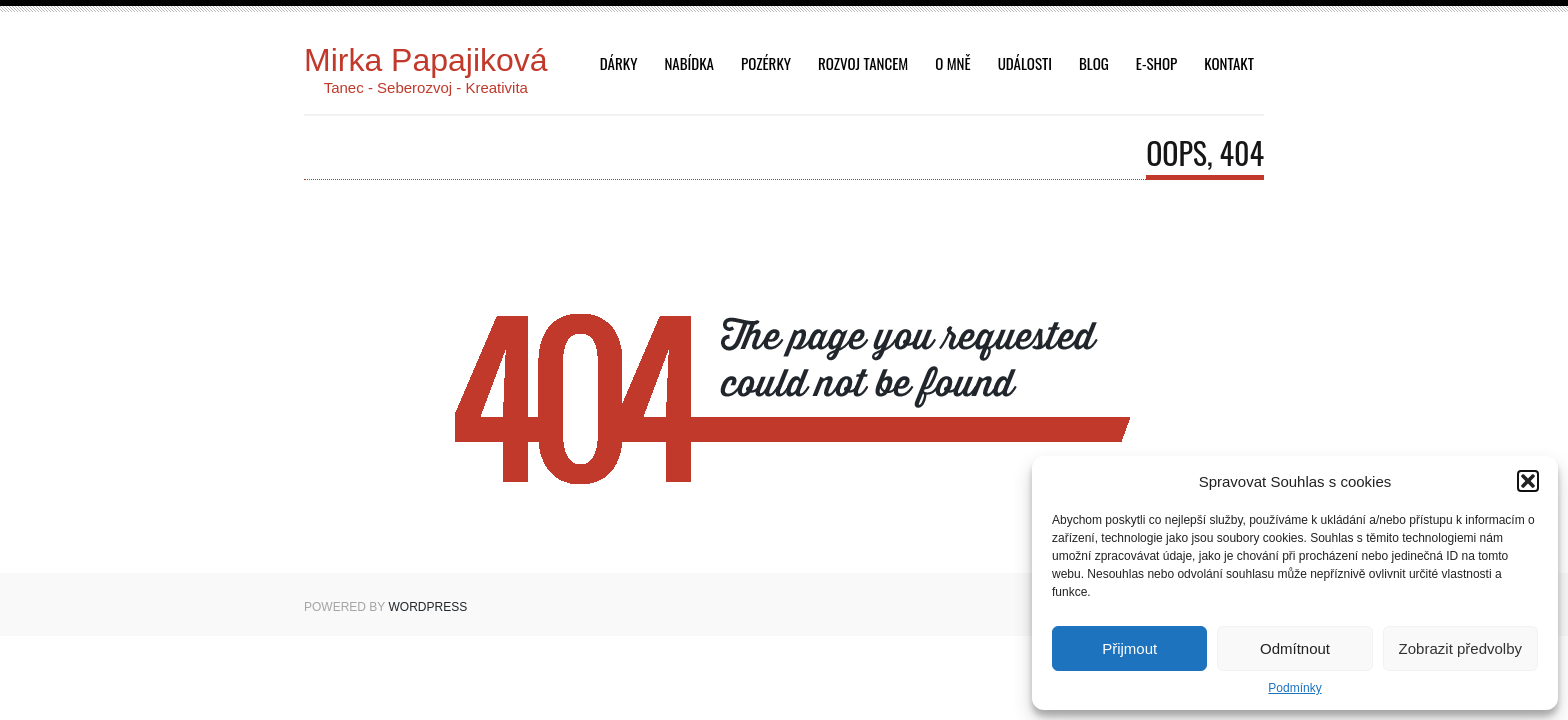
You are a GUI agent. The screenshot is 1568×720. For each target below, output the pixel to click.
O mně (952, 63)
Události (1025, 63)
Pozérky (766, 63)
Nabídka (689, 63)
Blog (1094, 63)
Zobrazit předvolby (1460, 648)
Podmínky (1294, 688)
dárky (619, 63)
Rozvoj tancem (863, 63)
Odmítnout (1295, 648)
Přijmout (1129, 648)
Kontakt (1229, 63)
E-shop (1156, 63)
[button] (1528, 481)
